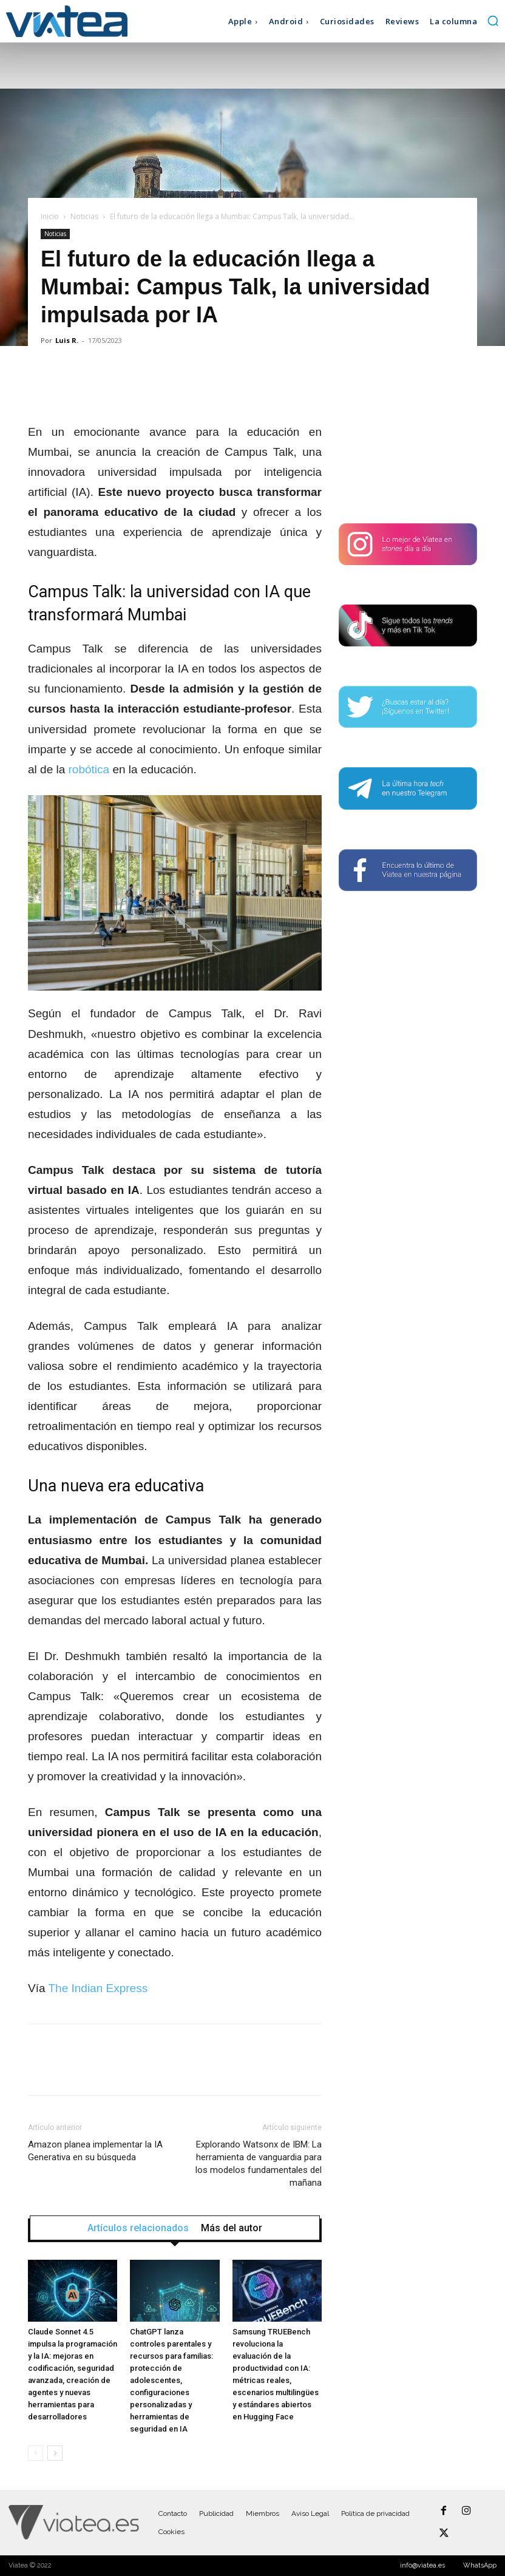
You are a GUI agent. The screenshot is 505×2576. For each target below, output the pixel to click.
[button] (493, 21)
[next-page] (55, 2453)
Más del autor (231, 2228)
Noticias (84, 216)
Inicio (50, 216)
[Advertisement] (408, 436)
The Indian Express (97, 1988)
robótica (89, 769)
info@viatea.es (422, 2565)
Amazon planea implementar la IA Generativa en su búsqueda (95, 2151)
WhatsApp (480, 2565)
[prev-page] (35, 2453)
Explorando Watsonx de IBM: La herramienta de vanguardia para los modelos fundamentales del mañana (258, 2163)
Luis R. (66, 340)
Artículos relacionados (138, 2228)
